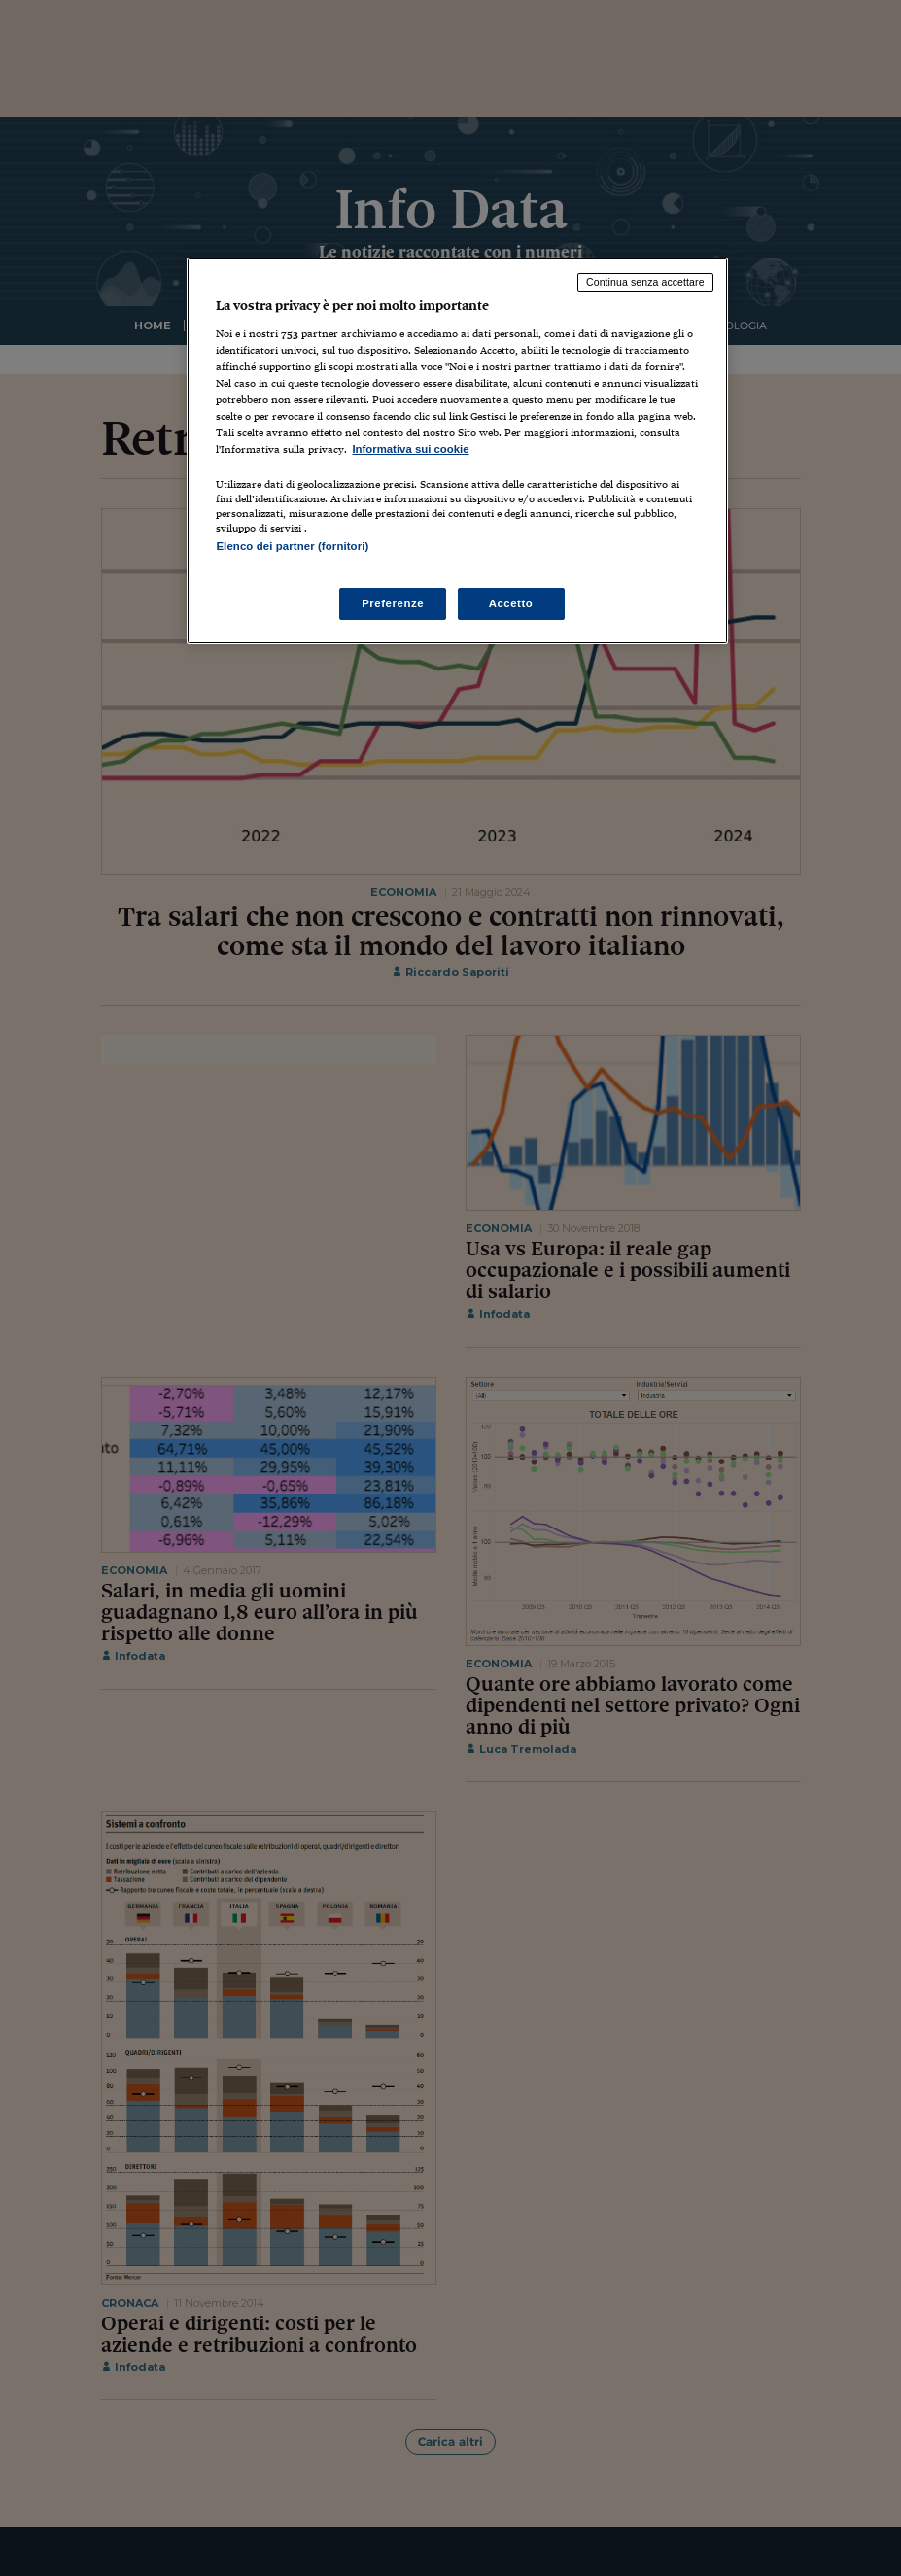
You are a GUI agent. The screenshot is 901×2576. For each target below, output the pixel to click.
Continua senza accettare (645, 282)
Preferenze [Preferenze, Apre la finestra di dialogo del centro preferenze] (393, 603)
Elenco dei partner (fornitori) (292, 546)
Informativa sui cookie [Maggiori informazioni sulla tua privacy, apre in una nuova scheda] (410, 449)
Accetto (511, 603)
